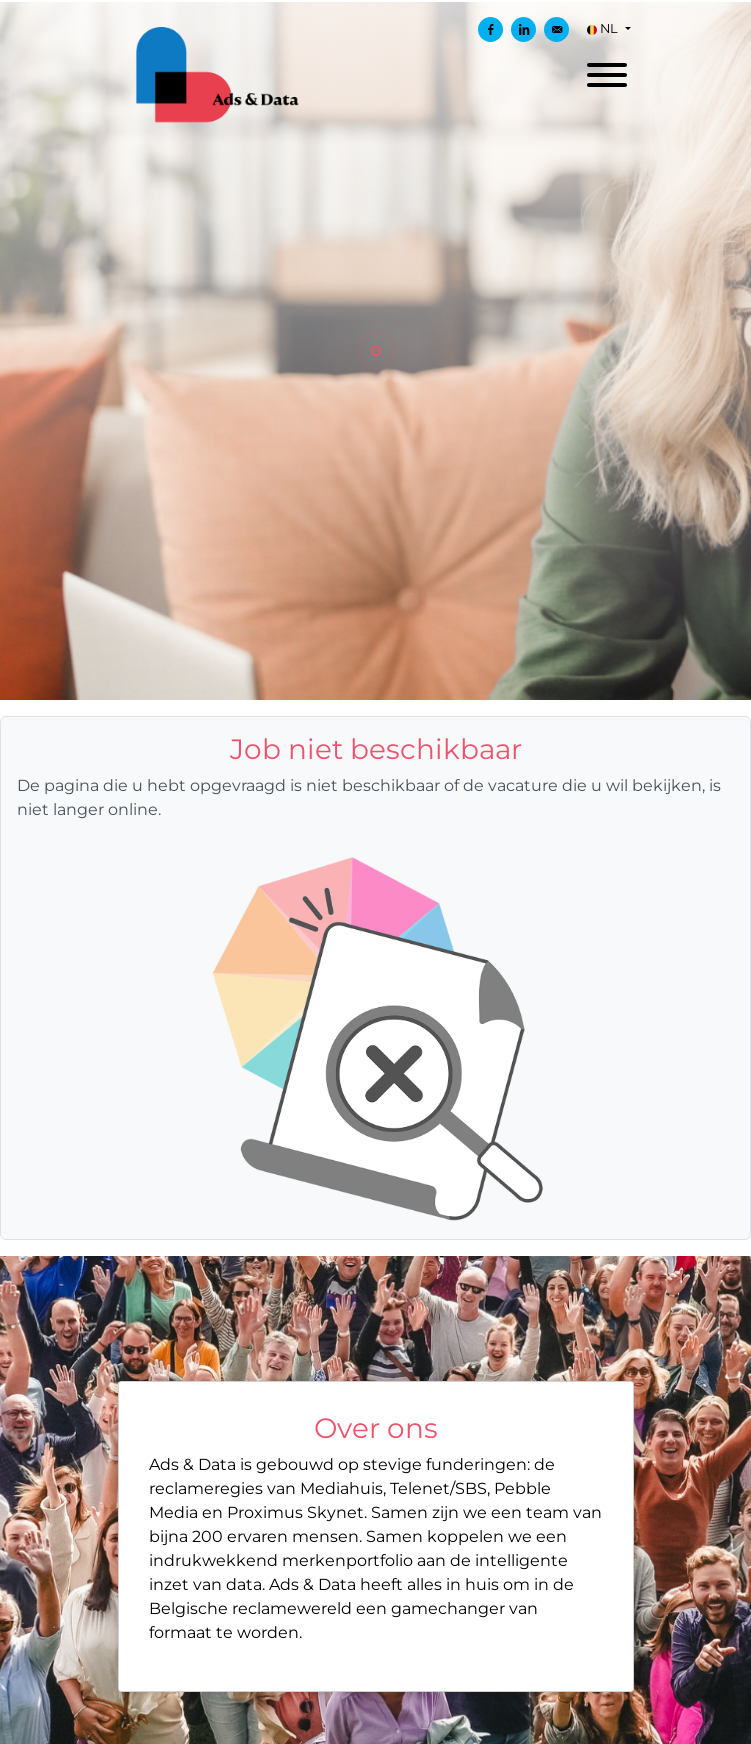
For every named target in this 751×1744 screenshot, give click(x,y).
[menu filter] (375, 1)
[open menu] (606, 69)
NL (604, 28)
